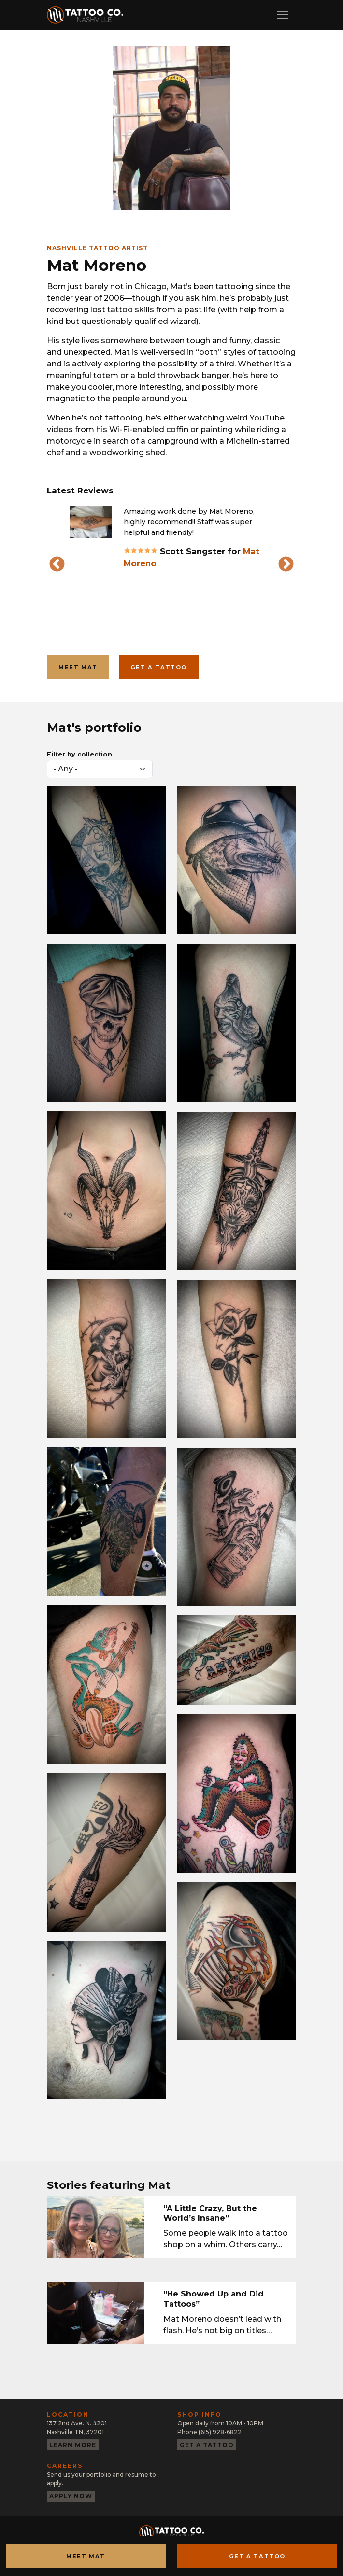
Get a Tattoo (257, 2556)
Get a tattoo (158, 667)
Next (286, 565)
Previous (57, 565)
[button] (91, 522)
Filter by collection (79, 754)
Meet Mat (78, 667)
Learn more (72, 2445)
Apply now (70, 2496)
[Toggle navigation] (282, 15)
